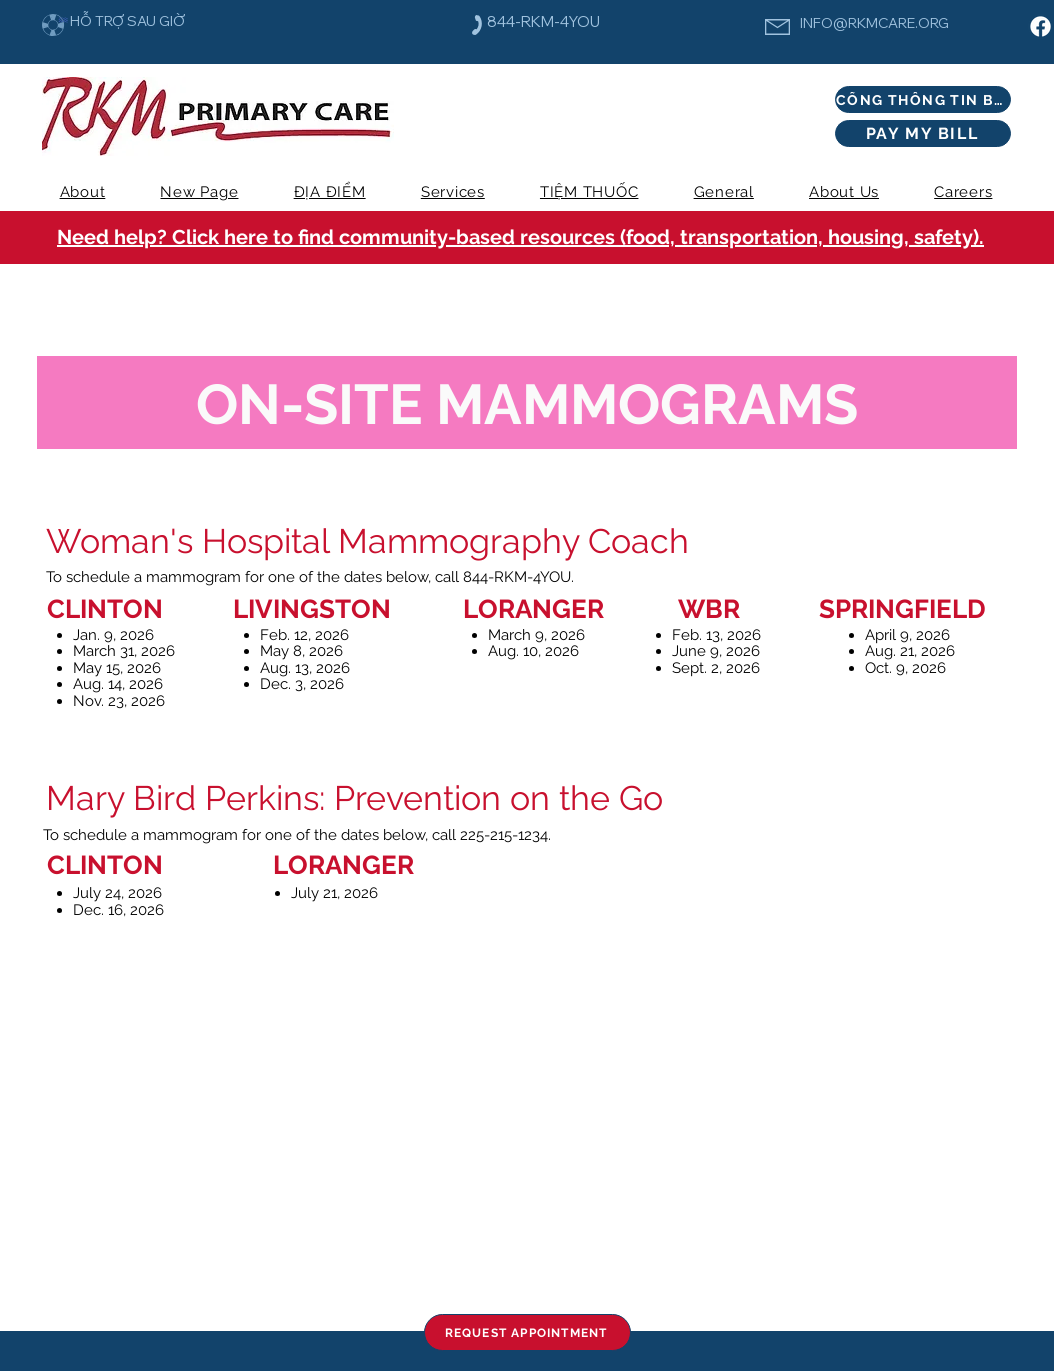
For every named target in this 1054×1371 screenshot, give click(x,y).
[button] (452, 192)
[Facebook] (1040, 26)
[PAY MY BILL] (923, 133)
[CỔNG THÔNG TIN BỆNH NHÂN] (923, 99)
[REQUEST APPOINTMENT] (527, 1332)
